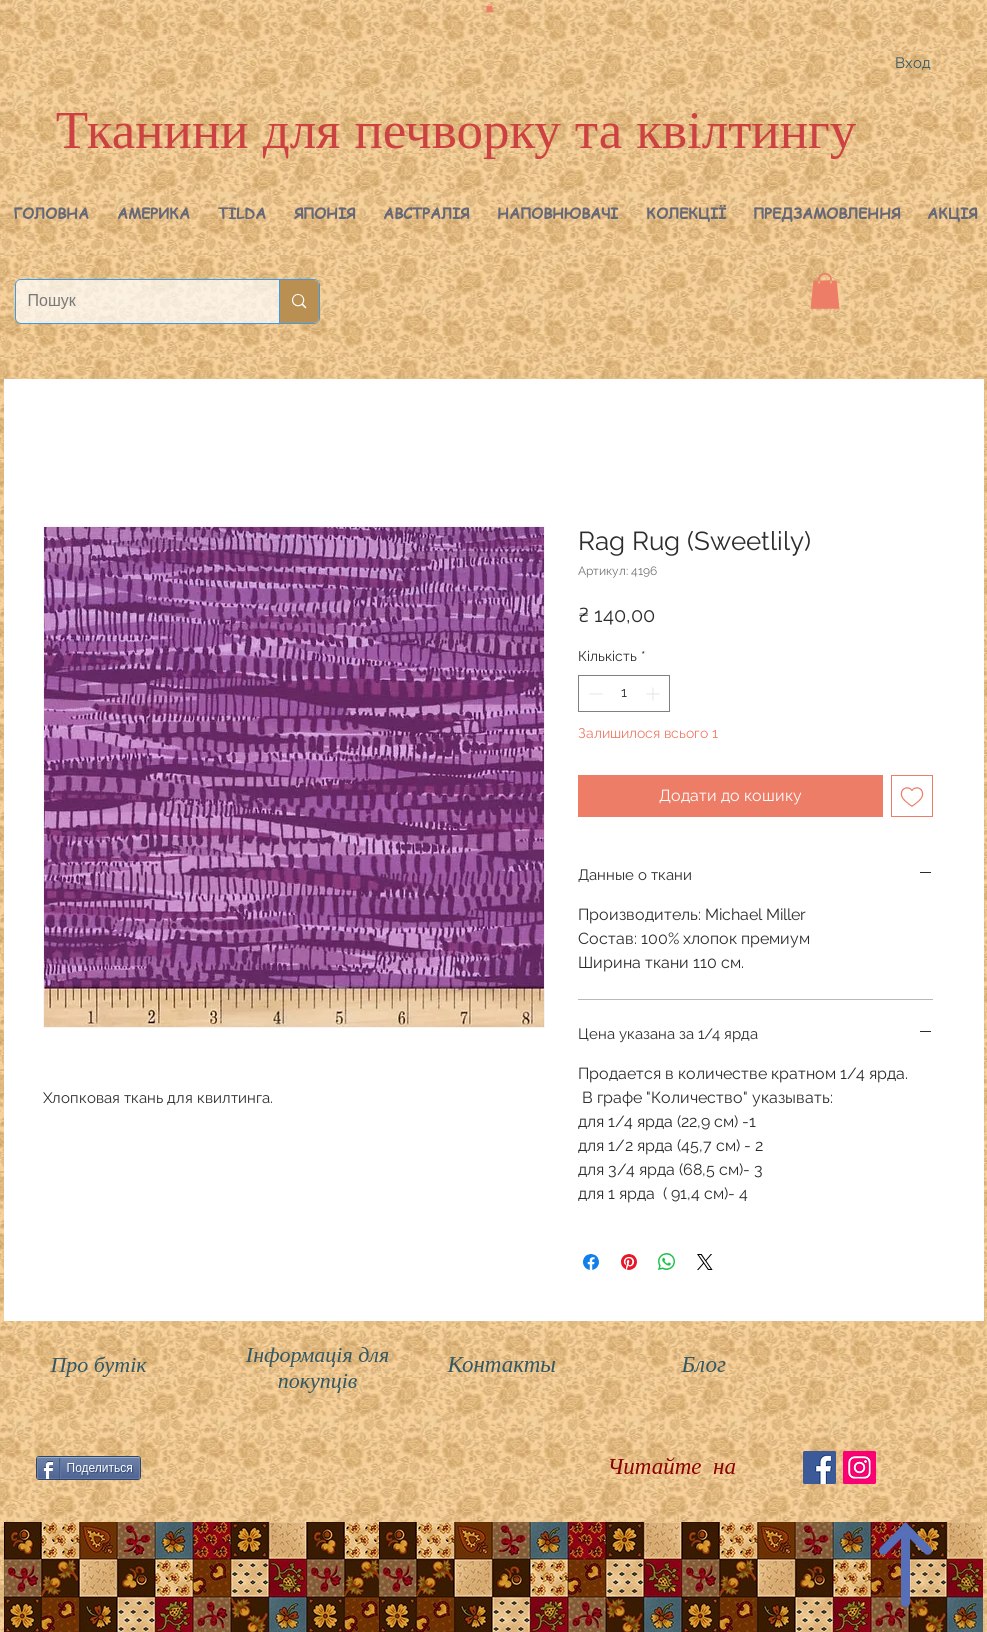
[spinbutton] (624, 693)
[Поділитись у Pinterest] (629, 1262)
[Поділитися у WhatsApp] (667, 1262)
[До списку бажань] (912, 796)
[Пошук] (133, 301)
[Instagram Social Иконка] (859, 1467)
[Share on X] (705, 1262)
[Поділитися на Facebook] (591, 1262)
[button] (153, 213)
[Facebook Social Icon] (819, 1467)
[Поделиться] (88, 1468)
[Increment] (654, 693)
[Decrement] (593, 693)
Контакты (502, 1364)
